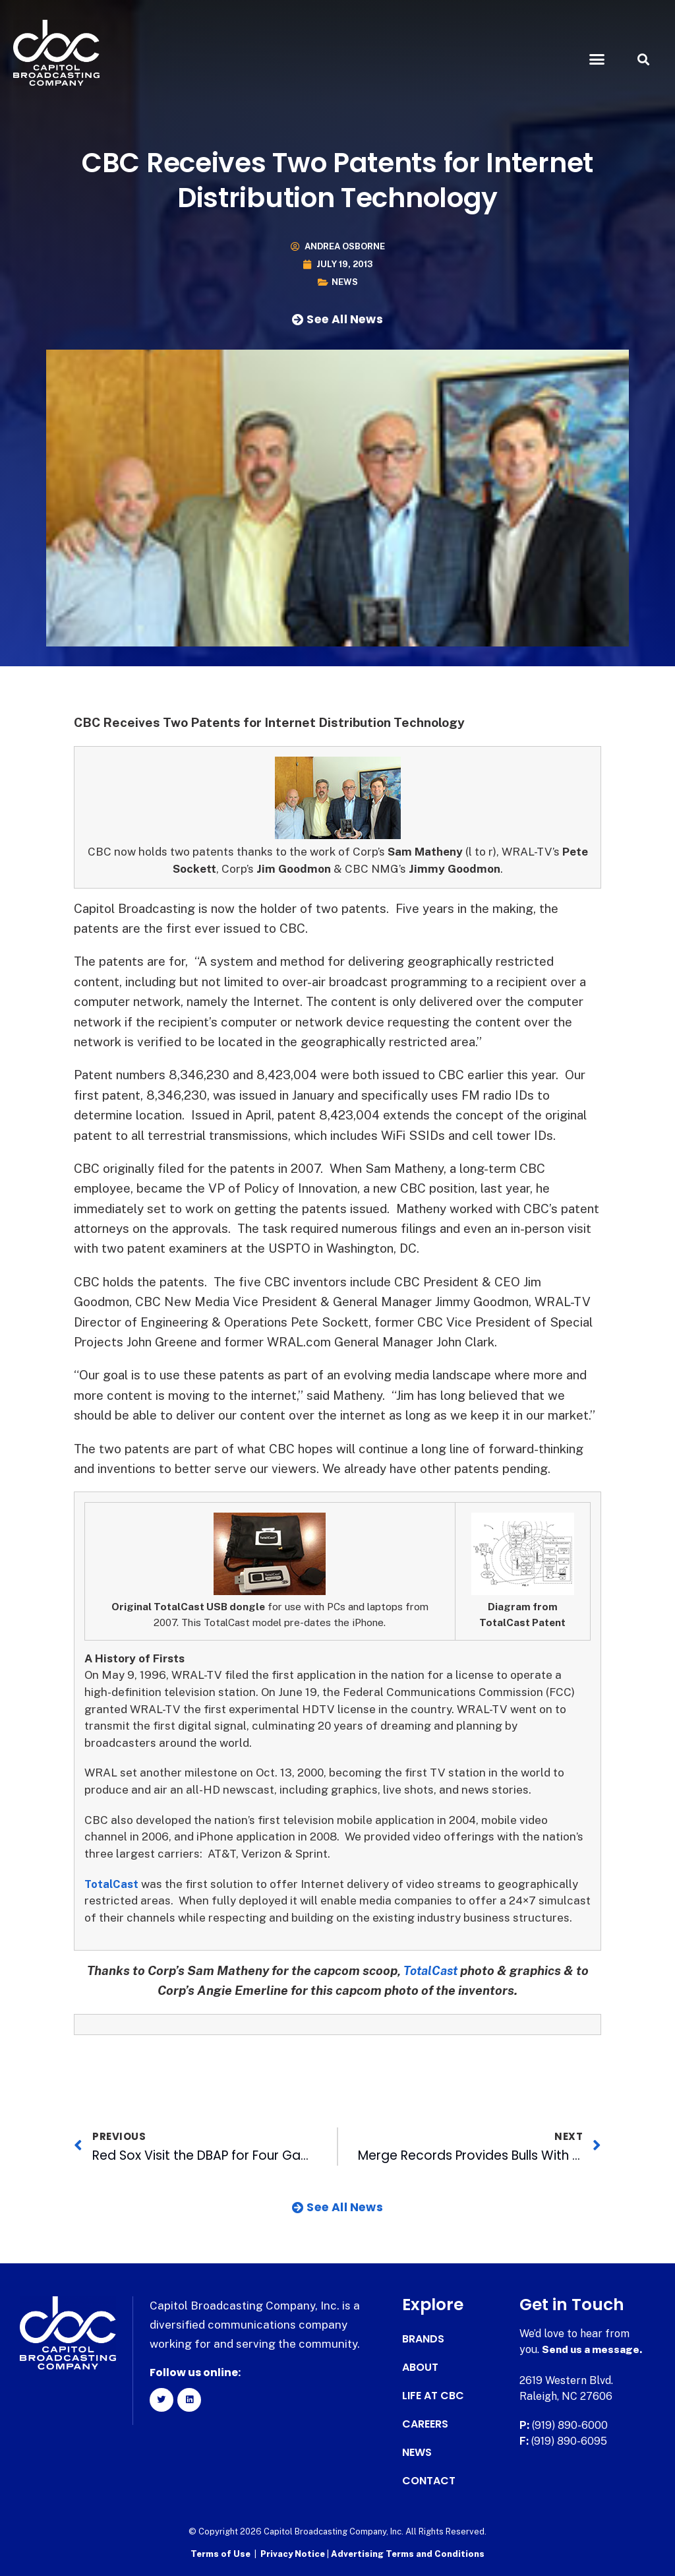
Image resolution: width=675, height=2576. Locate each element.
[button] (596, 59)
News (345, 282)
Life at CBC (433, 2396)
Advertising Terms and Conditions (407, 2553)
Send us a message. (593, 2349)
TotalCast (112, 1884)
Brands (423, 2339)
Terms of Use (220, 2553)
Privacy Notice (293, 2553)
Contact (428, 2481)
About (420, 2367)
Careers (425, 2424)
